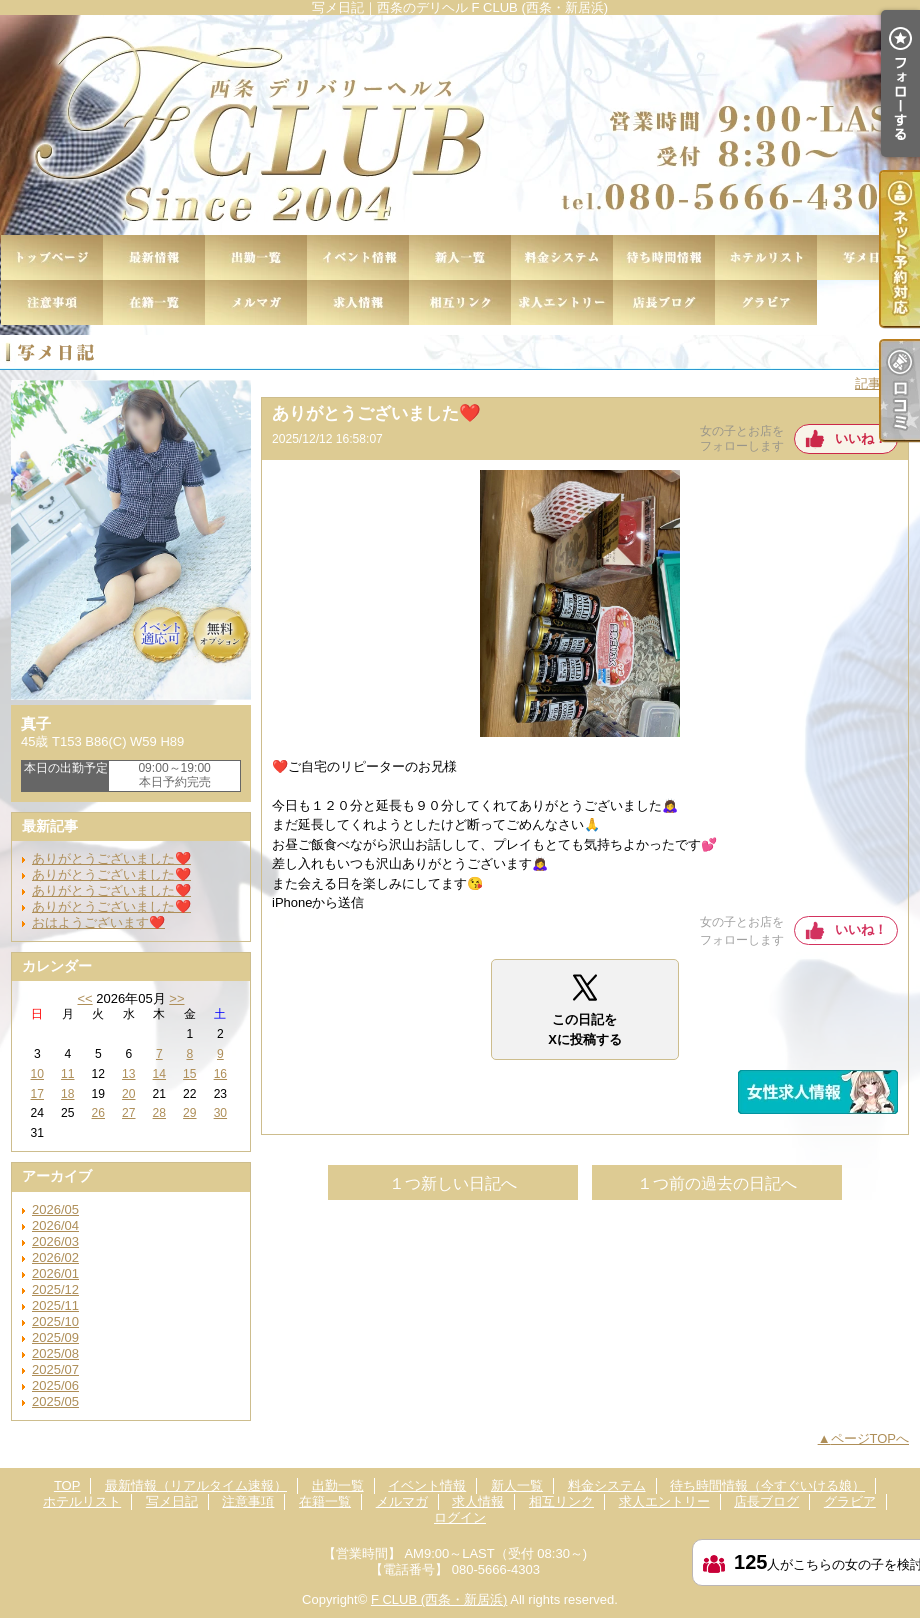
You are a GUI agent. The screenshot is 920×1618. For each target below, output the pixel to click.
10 (37, 1074)
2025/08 (55, 1353)
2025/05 (55, 1401)
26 (98, 1113)
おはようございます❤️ (98, 922)
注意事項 (52, 302)
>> (176, 998)
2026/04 (55, 1225)
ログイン (460, 1517)
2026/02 (55, 1257)
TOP (52, 257)
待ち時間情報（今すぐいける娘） (664, 257)
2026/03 (55, 1241)
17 (37, 1094)
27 (128, 1113)
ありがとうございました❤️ (111, 858)
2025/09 (55, 1337)
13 (128, 1074)
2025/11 (55, 1305)
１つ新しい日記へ (453, 1183)
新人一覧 (460, 257)
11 (67, 1074)
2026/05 (55, 1209)
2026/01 (55, 1273)
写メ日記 (868, 257)
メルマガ (256, 302)
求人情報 (358, 302)
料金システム (562, 257)
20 (128, 1094)
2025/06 (55, 1385)
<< (84, 998)
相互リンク (460, 302)
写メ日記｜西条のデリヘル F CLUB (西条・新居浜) (460, 125)
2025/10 (55, 1321)
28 (159, 1113)
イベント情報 (358, 257)
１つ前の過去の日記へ (717, 1183)
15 (189, 1074)
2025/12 (55, 1289)
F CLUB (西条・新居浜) (439, 1599)
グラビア (766, 302)
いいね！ (861, 438)
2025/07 (55, 1369)
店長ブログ (664, 302)
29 (189, 1113)
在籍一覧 (154, 302)
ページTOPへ (870, 1438)
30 (220, 1113)
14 (159, 1074)
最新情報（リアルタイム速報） (154, 257)
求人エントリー (562, 302)
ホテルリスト (766, 257)
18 (67, 1094)
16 (220, 1074)
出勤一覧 (256, 257)
